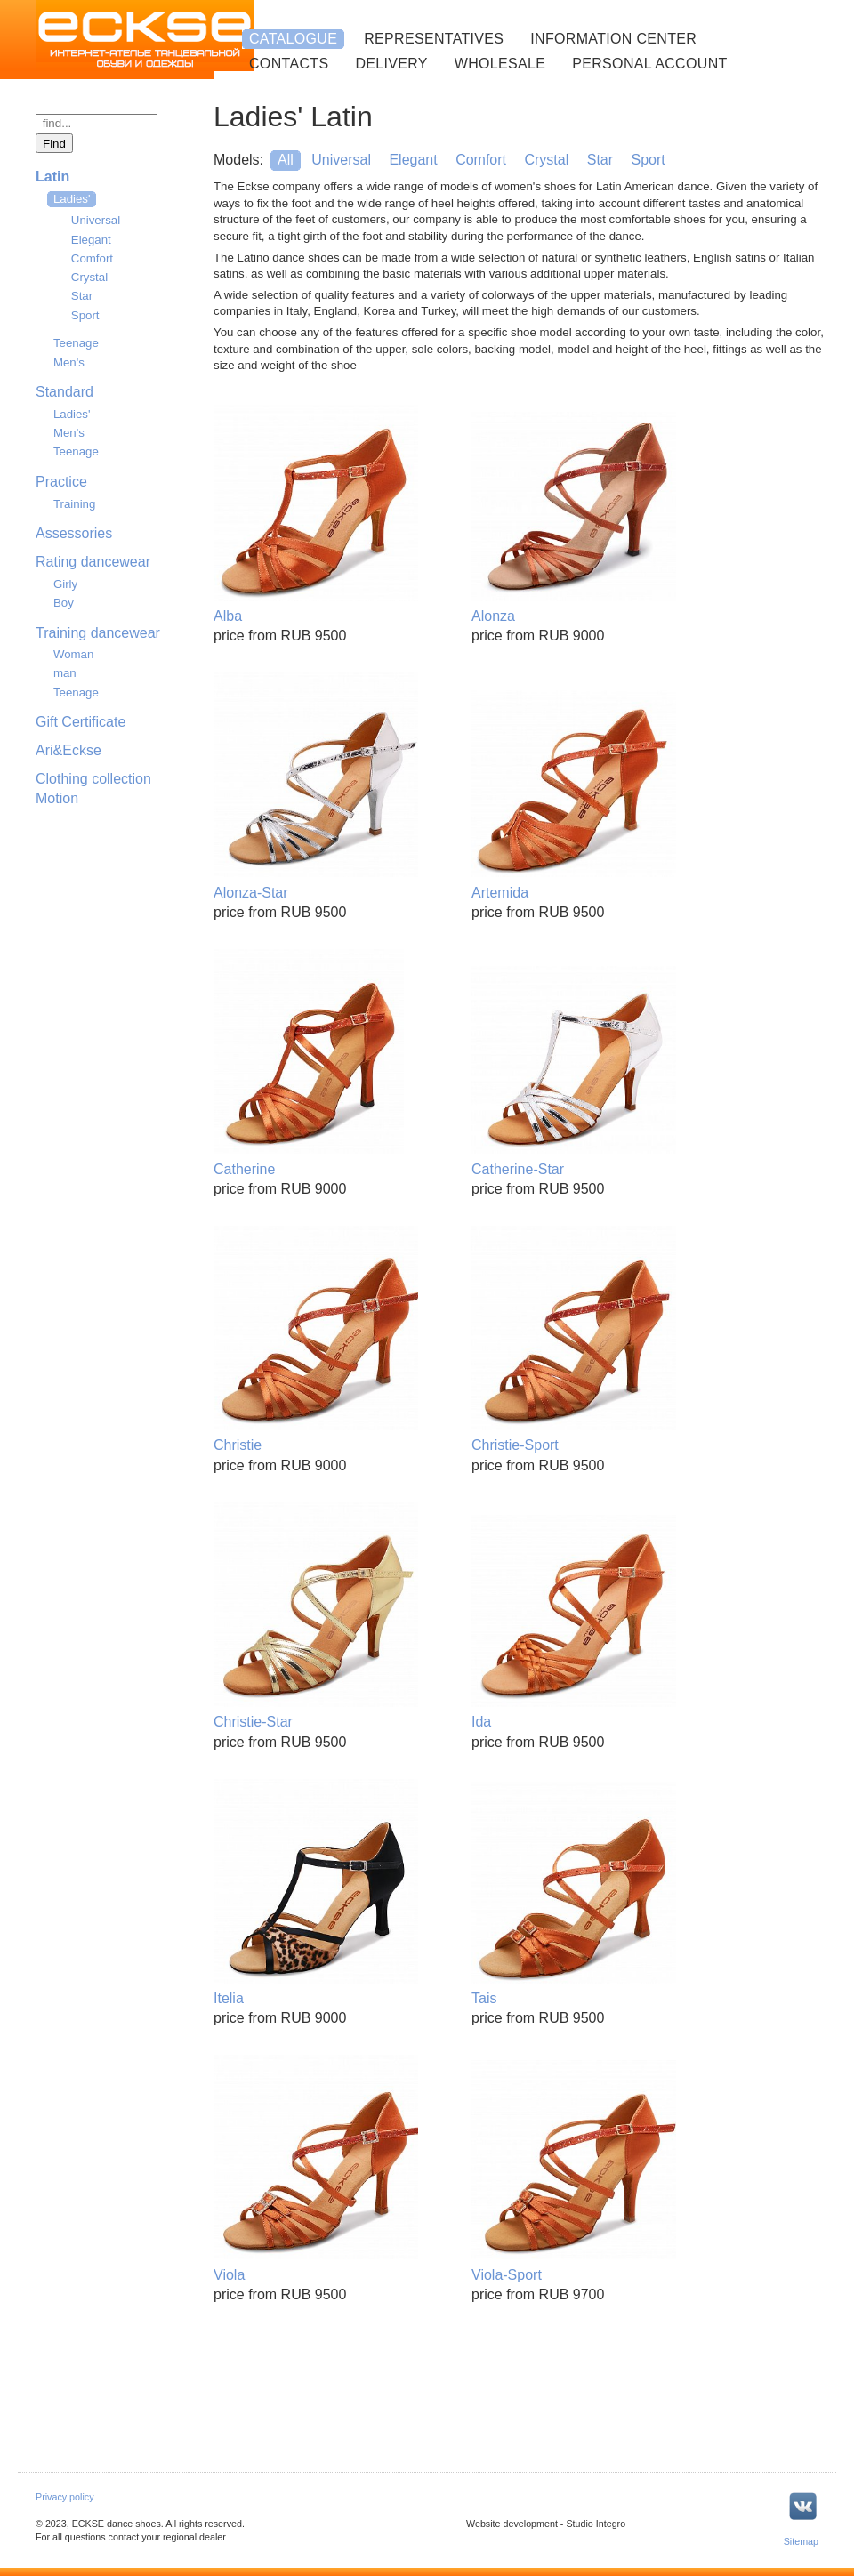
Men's (69, 362)
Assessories (74, 533)
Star (82, 295)
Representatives (434, 38)
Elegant (91, 239)
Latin (52, 176)
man (65, 673)
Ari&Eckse (68, 750)
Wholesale (500, 63)
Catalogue (293, 38)
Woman (73, 654)
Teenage (76, 343)
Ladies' (72, 414)
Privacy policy (65, 2496)
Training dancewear (98, 632)
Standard (64, 391)
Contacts (288, 63)
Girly (65, 584)
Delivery (391, 63)
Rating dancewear (93, 561)
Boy (63, 602)
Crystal (89, 277)
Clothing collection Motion (93, 788)
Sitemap (801, 2541)
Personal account (649, 63)
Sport (85, 315)
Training (74, 504)
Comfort (92, 258)
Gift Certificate (80, 721)
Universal (95, 220)
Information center (613, 38)
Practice (61, 481)
